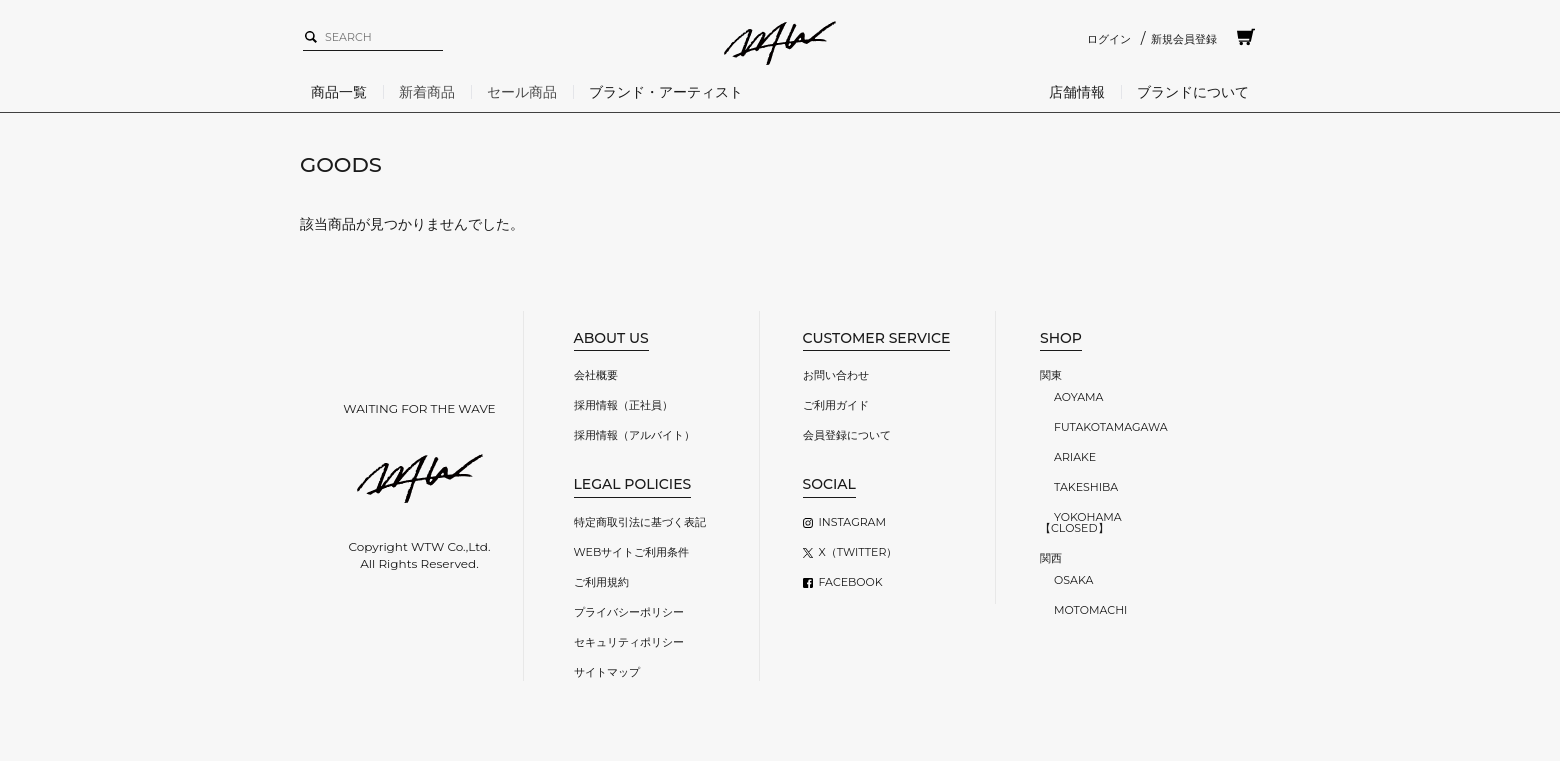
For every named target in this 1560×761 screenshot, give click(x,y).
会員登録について (847, 435)
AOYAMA (1078, 397)
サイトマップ (607, 672)
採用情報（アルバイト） (634, 435)
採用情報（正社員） (623, 405)
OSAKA (1073, 580)
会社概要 (596, 375)
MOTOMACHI (1090, 610)
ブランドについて (1193, 92)
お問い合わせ (836, 375)
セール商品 (522, 92)
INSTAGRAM (852, 522)
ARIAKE (1075, 457)
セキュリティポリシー (629, 642)
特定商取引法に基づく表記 (640, 522)
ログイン (1109, 39)
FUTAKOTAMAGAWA (1111, 427)
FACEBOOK (851, 582)
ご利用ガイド (836, 405)
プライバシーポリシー (629, 612)
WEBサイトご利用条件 (632, 552)
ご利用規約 (601, 582)
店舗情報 (1077, 92)
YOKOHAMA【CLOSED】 (1081, 522)
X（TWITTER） (858, 552)
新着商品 (427, 92)
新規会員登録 (1184, 39)
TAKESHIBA (1086, 487)
